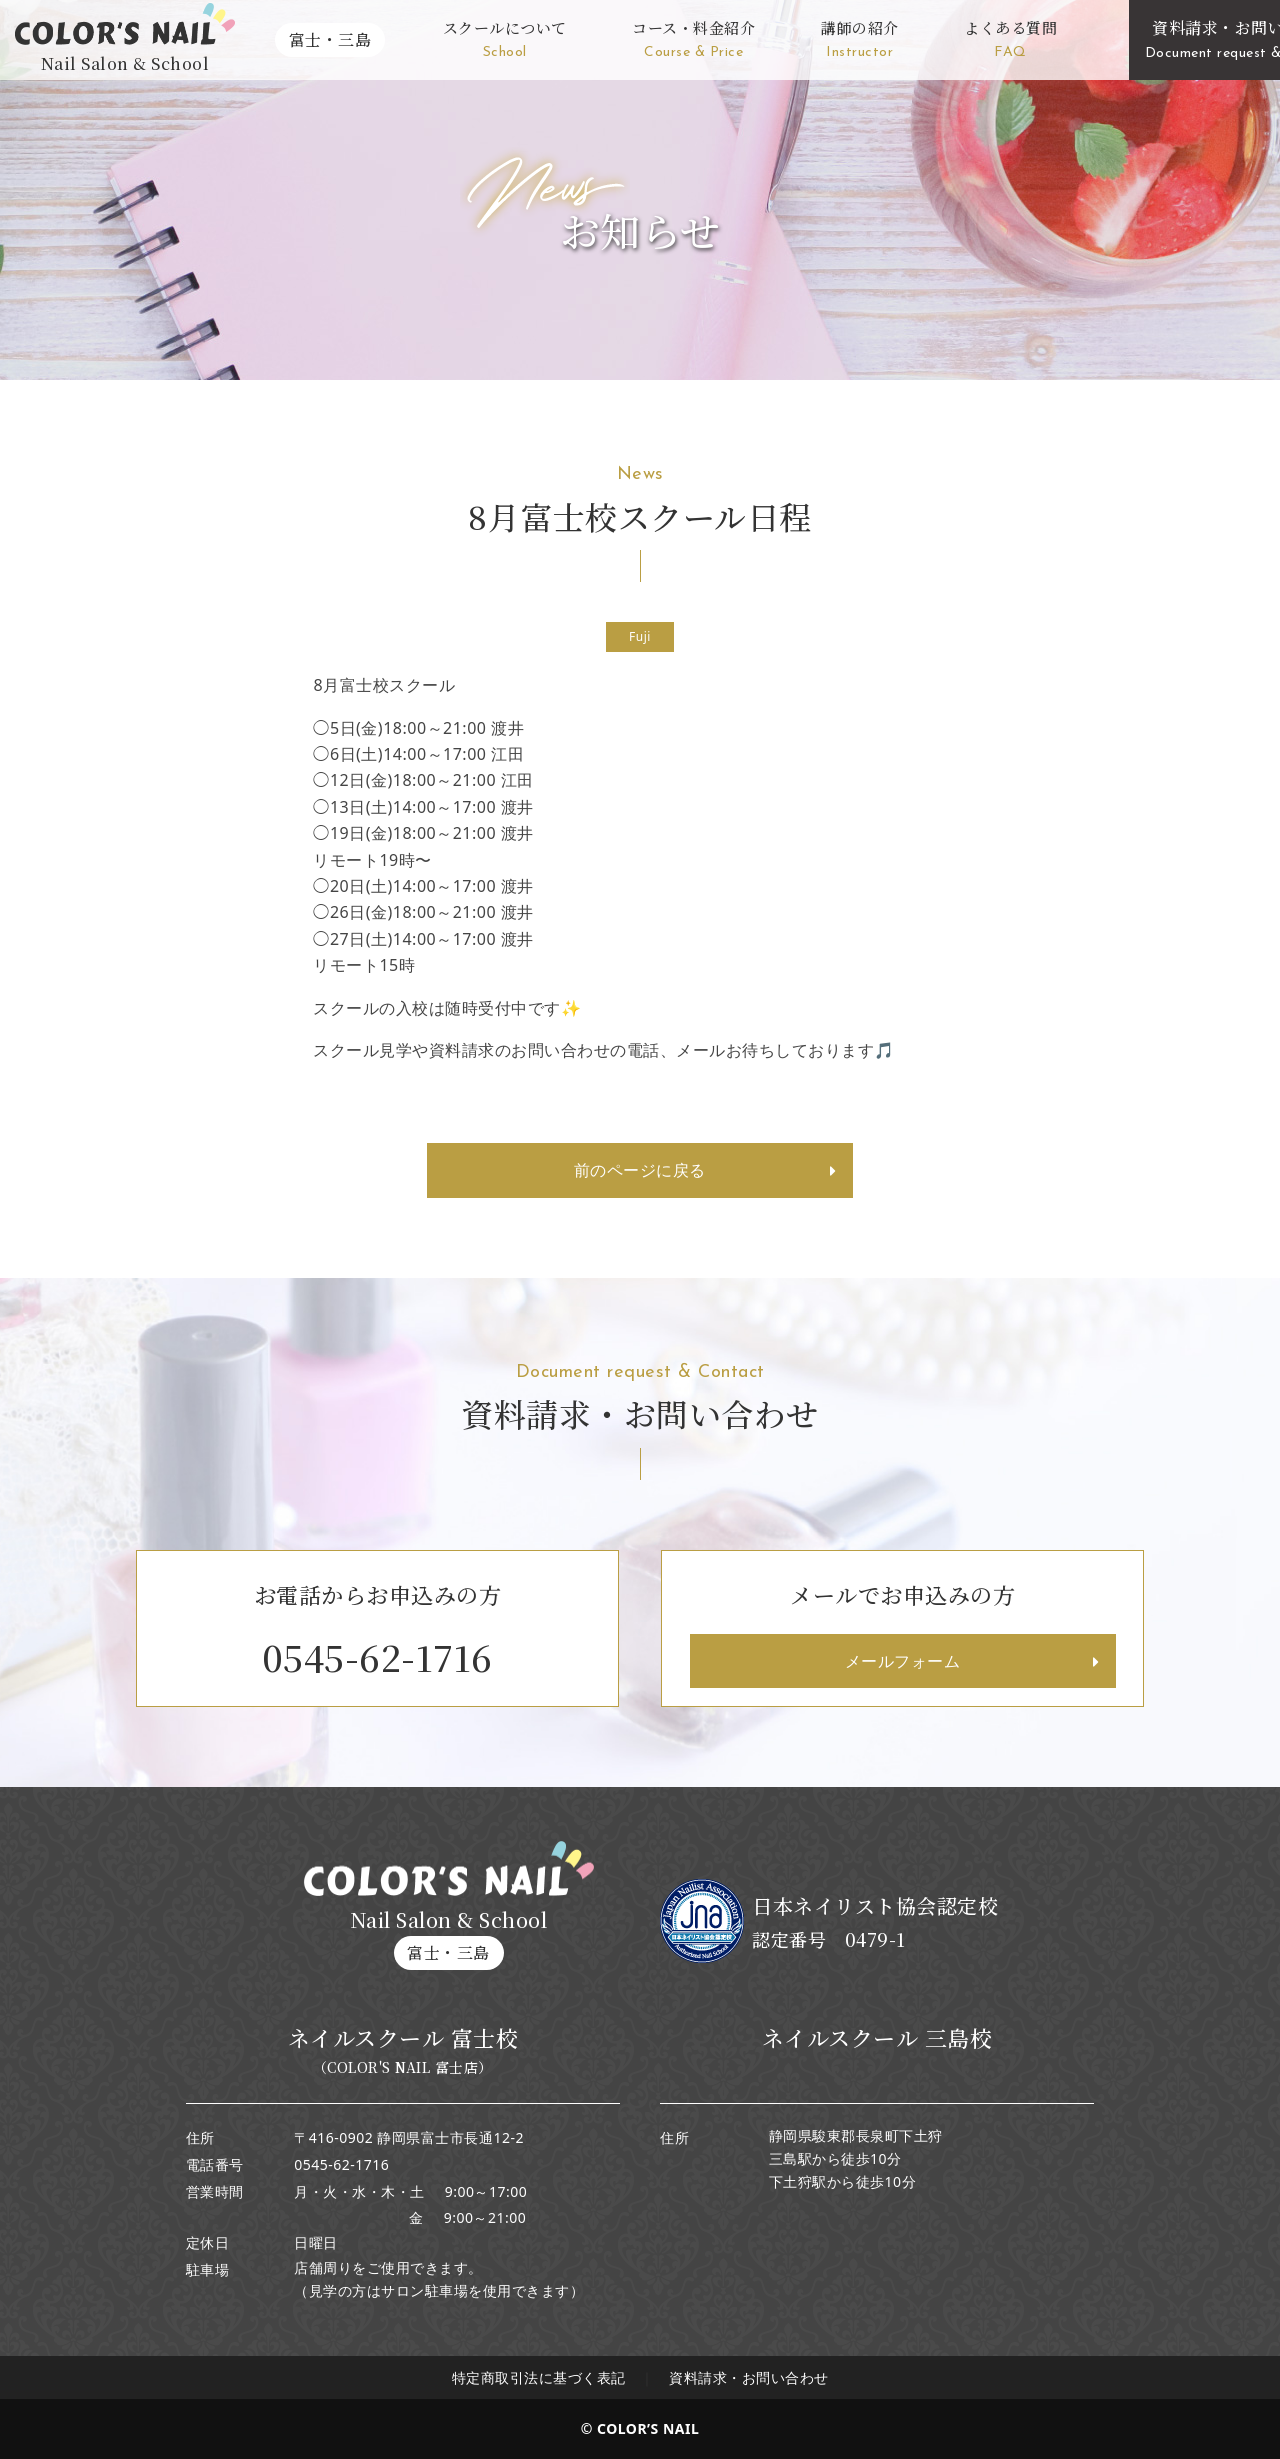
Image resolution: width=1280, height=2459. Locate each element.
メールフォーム (903, 1661)
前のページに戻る (640, 1170)
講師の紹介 (860, 40)
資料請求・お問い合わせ (749, 2377)
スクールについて (505, 40)
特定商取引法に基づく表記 (539, 2377)
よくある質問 (1010, 40)
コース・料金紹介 (693, 40)
